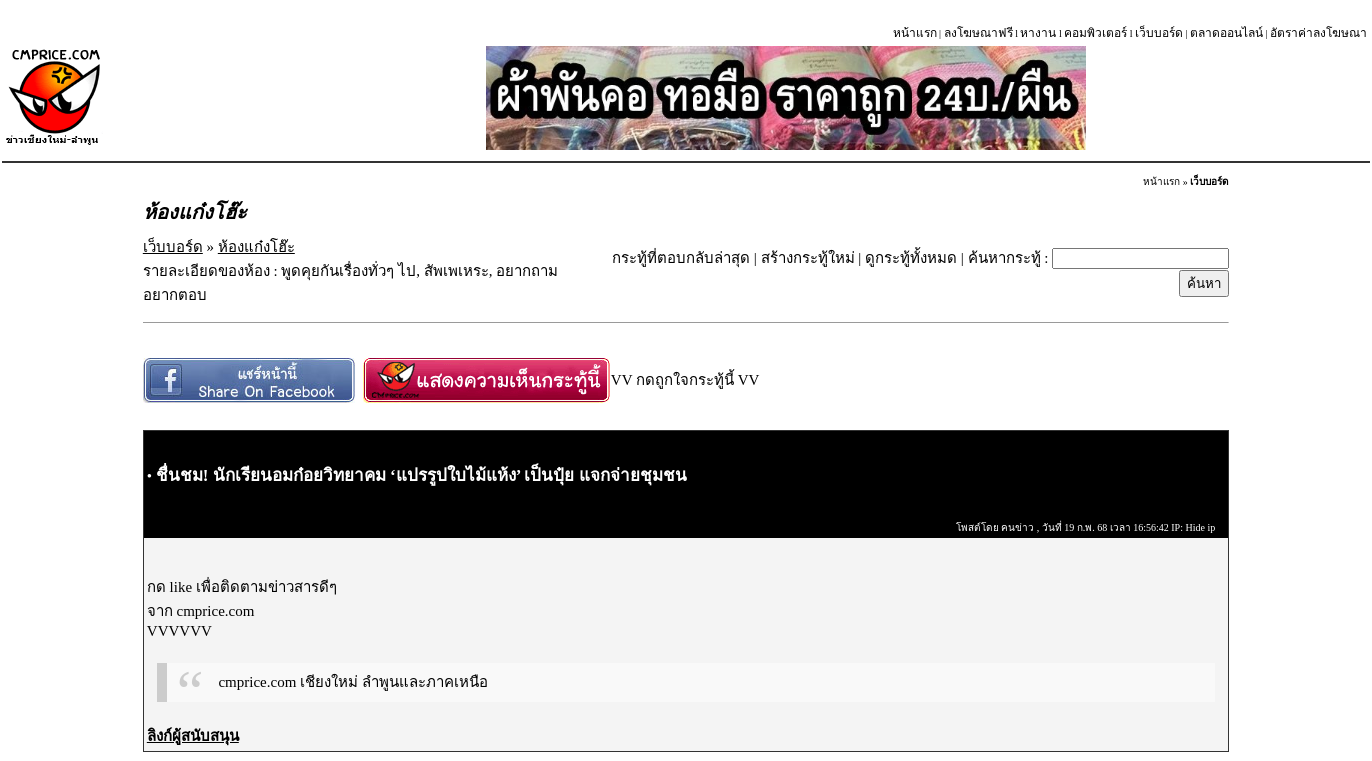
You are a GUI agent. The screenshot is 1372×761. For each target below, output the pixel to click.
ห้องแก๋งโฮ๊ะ (256, 247)
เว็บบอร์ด (1159, 33)
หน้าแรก (915, 33)
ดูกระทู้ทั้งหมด (911, 258)
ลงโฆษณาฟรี (978, 33)
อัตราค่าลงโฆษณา (1318, 33)
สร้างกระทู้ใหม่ (808, 258)
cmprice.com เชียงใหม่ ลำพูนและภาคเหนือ (352, 682)
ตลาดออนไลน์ (1226, 33)
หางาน (1038, 33)
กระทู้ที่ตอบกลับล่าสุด (681, 258)
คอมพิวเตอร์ (1095, 33)
